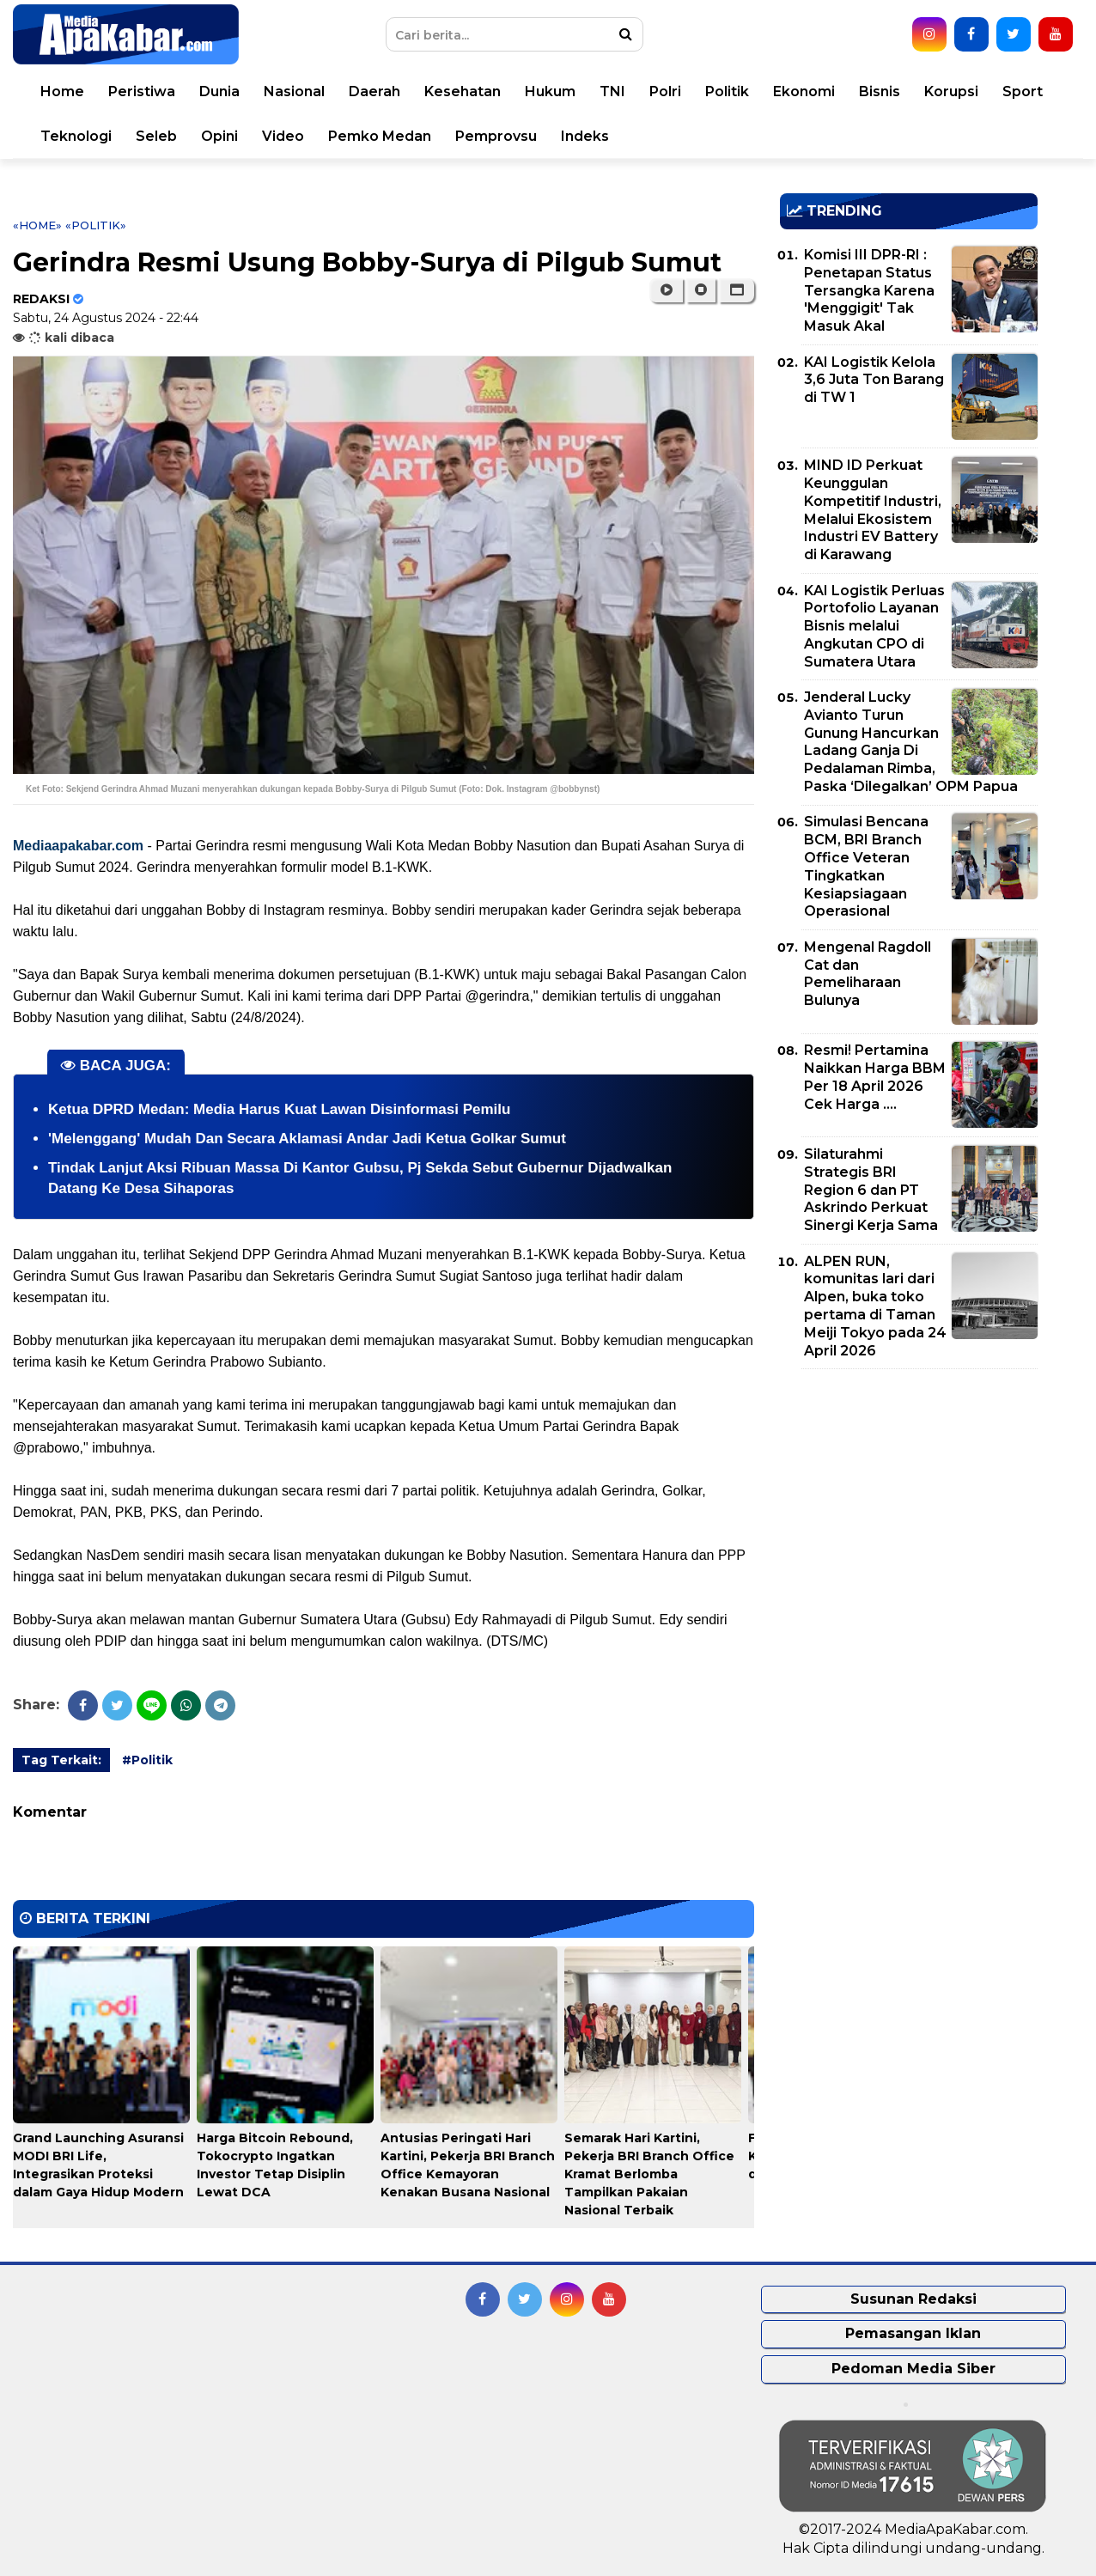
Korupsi (951, 91)
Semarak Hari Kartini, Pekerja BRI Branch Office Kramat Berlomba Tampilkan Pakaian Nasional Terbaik (649, 2174)
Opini (219, 136)
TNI (612, 91)
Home (62, 91)
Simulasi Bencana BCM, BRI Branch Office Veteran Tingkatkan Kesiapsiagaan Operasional (866, 866)
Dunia (219, 91)
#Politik (147, 1760)
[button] (736, 290)
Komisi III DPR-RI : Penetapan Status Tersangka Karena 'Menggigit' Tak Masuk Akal (869, 290)
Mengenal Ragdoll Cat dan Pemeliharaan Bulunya (867, 973)
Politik (727, 91)
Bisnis (879, 91)
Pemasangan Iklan (913, 2333)
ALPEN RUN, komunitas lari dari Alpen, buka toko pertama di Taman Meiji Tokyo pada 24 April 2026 (875, 1306)
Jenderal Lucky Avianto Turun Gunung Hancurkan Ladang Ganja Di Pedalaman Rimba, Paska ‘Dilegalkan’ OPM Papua (911, 742)
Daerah (374, 91)
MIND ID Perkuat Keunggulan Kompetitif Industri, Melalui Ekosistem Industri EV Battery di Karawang (872, 510)
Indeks (585, 136)
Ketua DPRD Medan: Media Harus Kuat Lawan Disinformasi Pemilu (279, 1109)
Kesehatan (462, 91)
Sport (1022, 91)
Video (283, 136)
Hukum (550, 91)
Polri (665, 91)
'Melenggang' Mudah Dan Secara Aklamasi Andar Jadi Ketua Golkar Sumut (307, 1138)
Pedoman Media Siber (913, 2368)
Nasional (294, 91)
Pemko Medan (379, 136)
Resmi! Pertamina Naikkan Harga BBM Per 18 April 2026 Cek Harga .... (875, 1076)
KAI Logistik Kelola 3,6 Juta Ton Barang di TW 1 (874, 380)
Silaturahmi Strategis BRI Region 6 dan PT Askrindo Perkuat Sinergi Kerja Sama (871, 1189)
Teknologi (76, 136)
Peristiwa (141, 91)
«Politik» (95, 225)
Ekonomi (804, 91)
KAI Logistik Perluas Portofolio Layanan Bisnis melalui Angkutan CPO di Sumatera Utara (874, 626)
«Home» (37, 225)
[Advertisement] (909, 1502)
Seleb (156, 136)
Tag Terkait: (61, 1760)
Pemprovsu (496, 136)
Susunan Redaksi (913, 2299)
